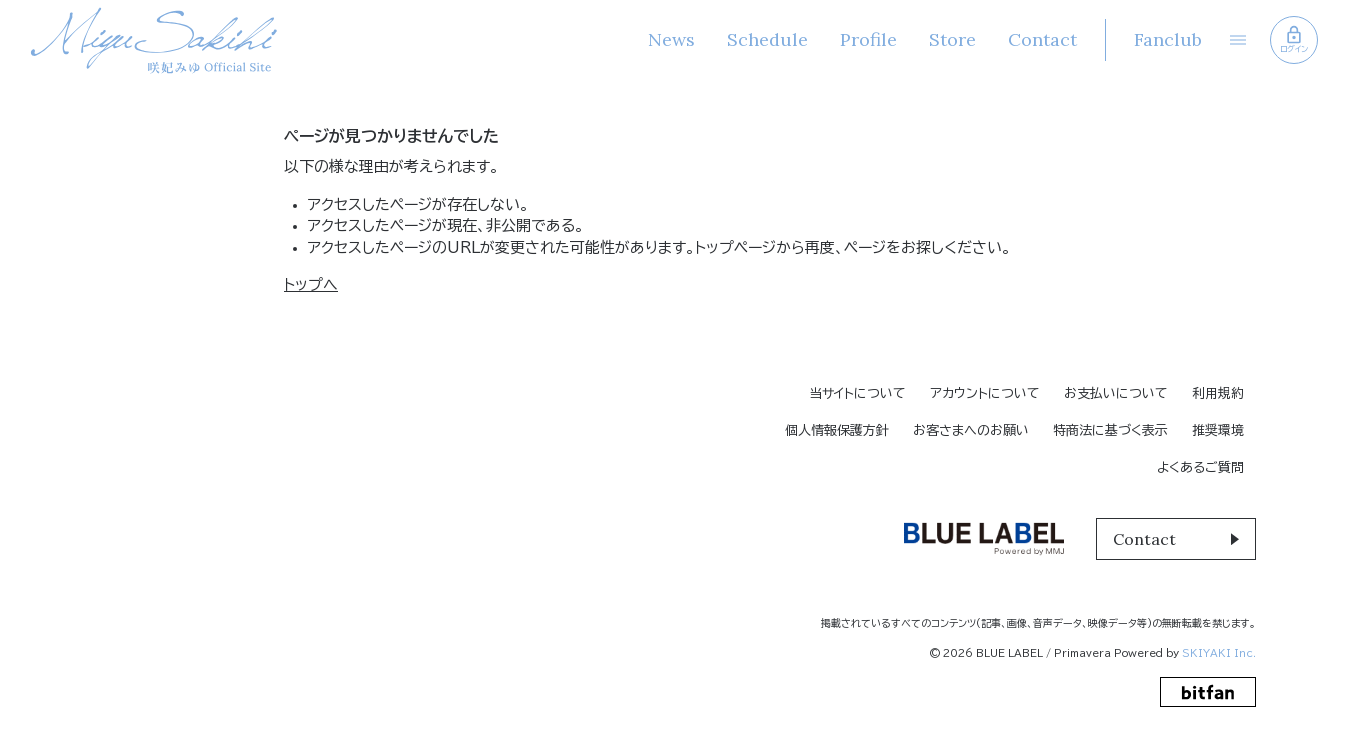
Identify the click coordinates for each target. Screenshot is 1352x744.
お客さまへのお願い (971, 430)
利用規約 (1218, 393)
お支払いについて (1116, 393)
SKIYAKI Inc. (1219, 653)
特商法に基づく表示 (1110, 430)
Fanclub (1166, 39)
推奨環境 (1218, 430)
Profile (866, 39)
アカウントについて (985, 393)
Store (950, 39)
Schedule (765, 39)
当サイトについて (857, 393)
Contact (1040, 39)
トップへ (311, 284)
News (669, 39)
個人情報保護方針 (837, 430)
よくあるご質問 (1200, 467)
